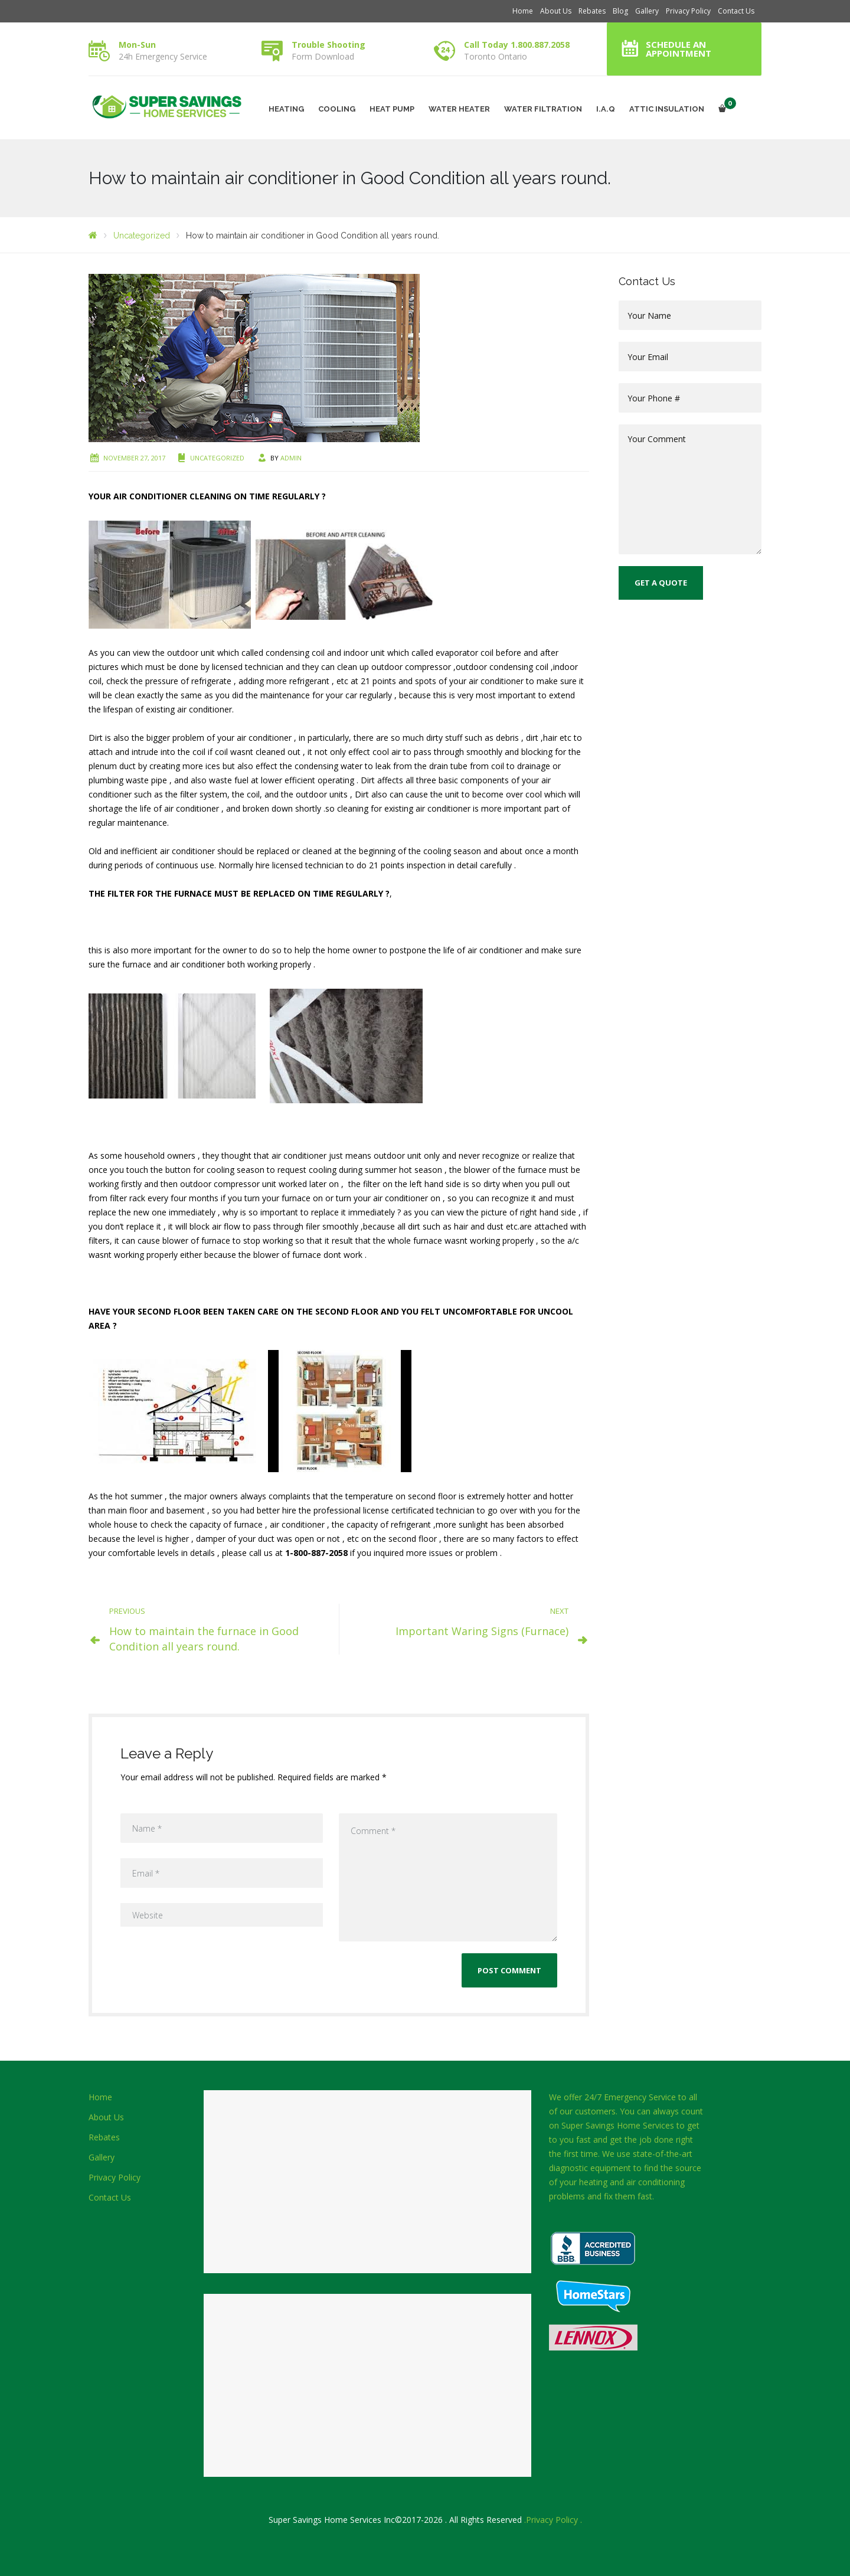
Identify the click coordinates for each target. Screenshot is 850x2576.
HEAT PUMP (392, 108)
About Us (555, 11)
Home (522, 11)
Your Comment (690, 489)
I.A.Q (605, 108)
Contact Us (736, 11)
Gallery (647, 11)
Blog (620, 11)
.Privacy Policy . (553, 2519)
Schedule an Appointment (678, 48)
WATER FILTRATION (543, 108)
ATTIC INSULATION (666, 108)
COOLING (336, 108)
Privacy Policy (688, 11)
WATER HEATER (459, 108)
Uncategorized (217, 457)
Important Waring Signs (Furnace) (481, 1631)
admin (291, 457)
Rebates (592, 11)
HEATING (286, 108)
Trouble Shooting (328, 44)
